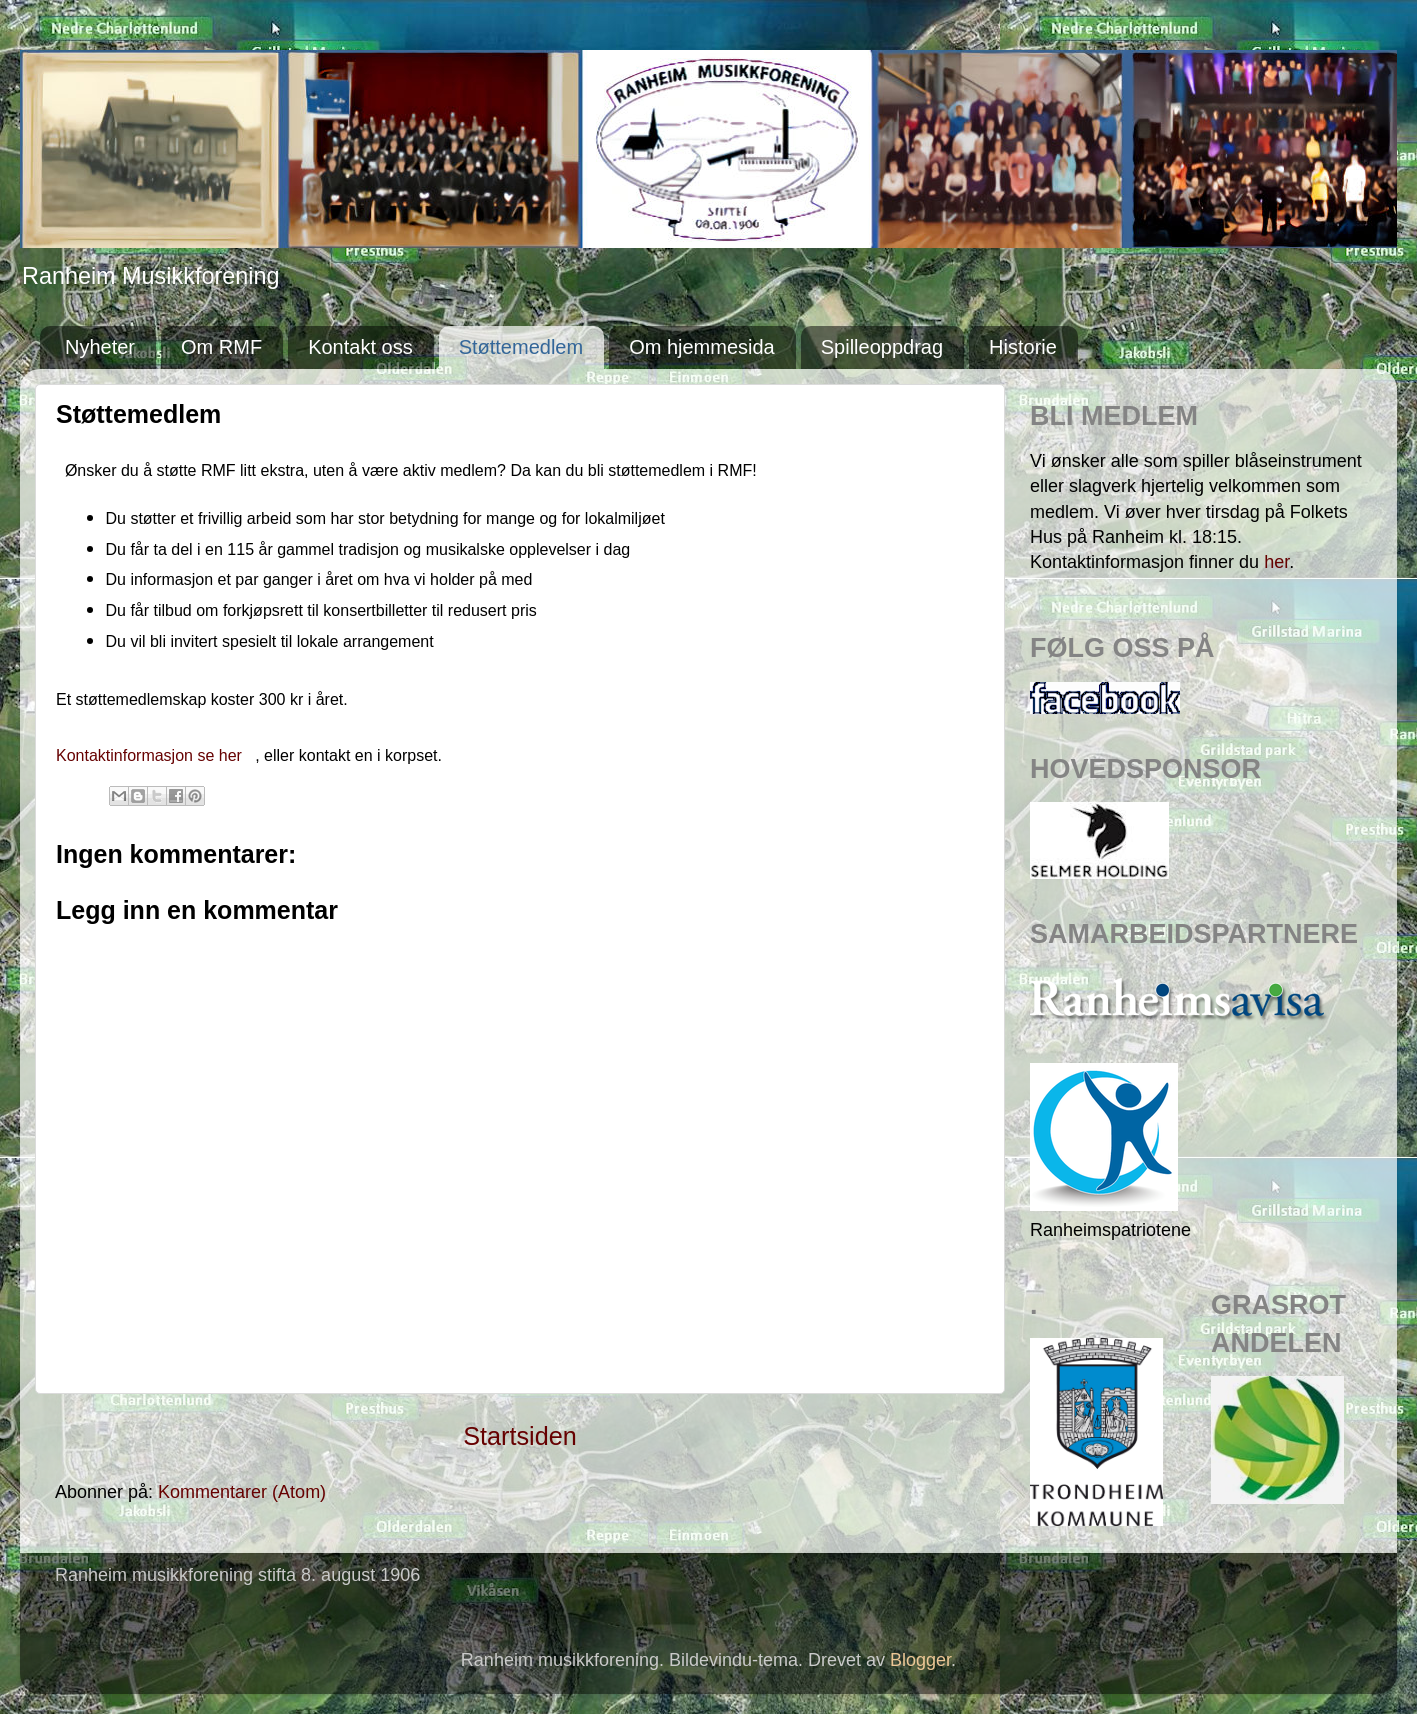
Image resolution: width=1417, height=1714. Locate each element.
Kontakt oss (360, 347)
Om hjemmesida (702, 347)
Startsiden (519, 1436)
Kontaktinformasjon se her (151, 755)
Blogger (920, 1660)
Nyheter (100, 347)
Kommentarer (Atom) (242, 1492)
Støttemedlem (521, 347)
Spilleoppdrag (882, 347)
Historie (1023, 347)
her (1276, 562)
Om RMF (221, 347)
